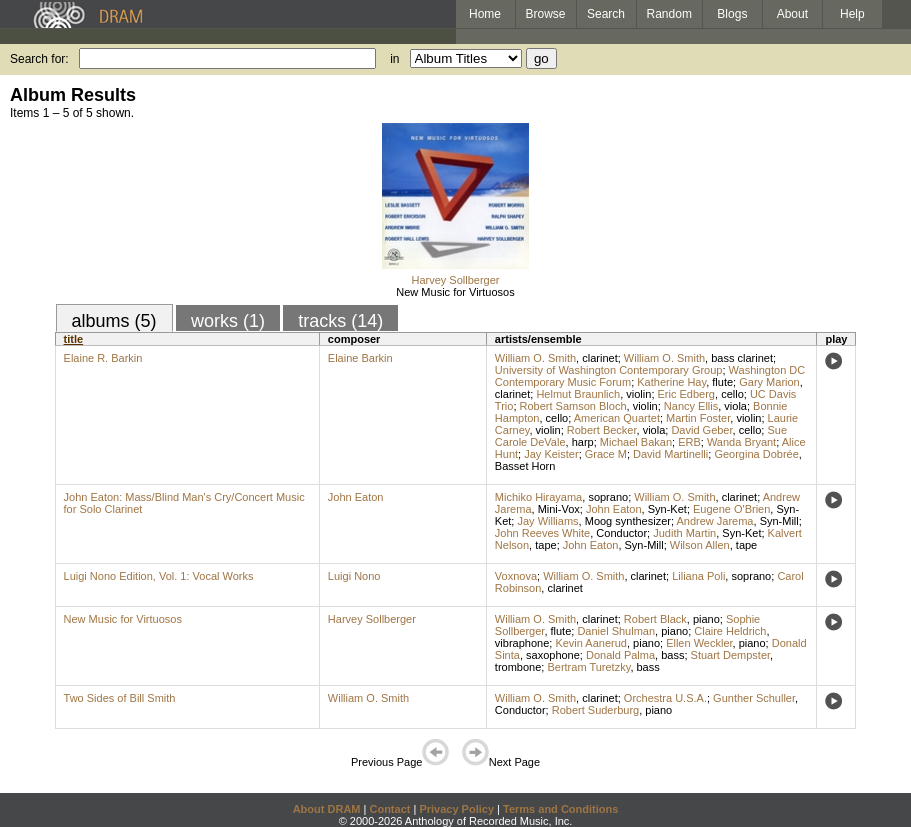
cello (732, 394)
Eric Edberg (686, 394)
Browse (546, 14)
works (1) (228, 321)
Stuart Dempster (730, 655)
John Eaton (356, 497)
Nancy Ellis (691, 406)
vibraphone (522, 643)
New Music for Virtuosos (455, 292)
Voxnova (516, 576)
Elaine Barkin (360, 358)
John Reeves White (542, 533)
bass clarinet (742, 358)
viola (735, 406)
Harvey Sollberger (455, 280)
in (394, 59)
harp (583, 442)
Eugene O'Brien (731, 509)
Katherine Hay (671, 382)
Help (852, 14)
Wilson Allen (700, 545)
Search (606, 14)
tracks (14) (340, 321)
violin (638, 394)
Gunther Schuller (754, 698)
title (74, 339)
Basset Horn (525, 466)
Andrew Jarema (714, 521)
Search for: (39, 59)
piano (706, 619)
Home (485, 14)
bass (672, 655)
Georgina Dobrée (756, 454)
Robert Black (655, 619)
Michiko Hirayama (538, 497)
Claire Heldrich (730, 631)
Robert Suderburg (595, 710)
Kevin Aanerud (591, 643)
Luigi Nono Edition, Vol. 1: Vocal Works (159, 576)
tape (545, 545)
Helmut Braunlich (578, 394)
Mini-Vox (559, 509)
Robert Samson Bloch (573, 406)
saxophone (553, 655)
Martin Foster (698, 418)
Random (669, 14)
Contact (389, 809)
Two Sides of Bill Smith (120, 698)
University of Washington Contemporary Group (609, 370)
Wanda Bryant (741, 442)
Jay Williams (547, 521)
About (792, 14)
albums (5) (114, 321)
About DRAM (327, 809)
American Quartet (617, 418)
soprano (608, 497)
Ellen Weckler (699, 643)
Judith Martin (684, 533)
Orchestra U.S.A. (665, 698)
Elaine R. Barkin (103, 358)
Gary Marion (769, 382)
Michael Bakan (636, 442)
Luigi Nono (354, 576)
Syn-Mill (779, 521)
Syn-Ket (667, 509)
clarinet (599, 358)
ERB (689, 442)
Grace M (606, 454)
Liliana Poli (698, 576)
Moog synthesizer (628, 521)
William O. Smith (535, 358)
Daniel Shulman (616, 631)
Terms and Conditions (560, 809)
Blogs (732, 14)
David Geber (701, 430)
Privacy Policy (456, 809)
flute (722, 382)
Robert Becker (602, 430)
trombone (518, 667)
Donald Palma (620, 655)
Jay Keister (551, 454)
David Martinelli (670, 454)
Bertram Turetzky (588, 667)
